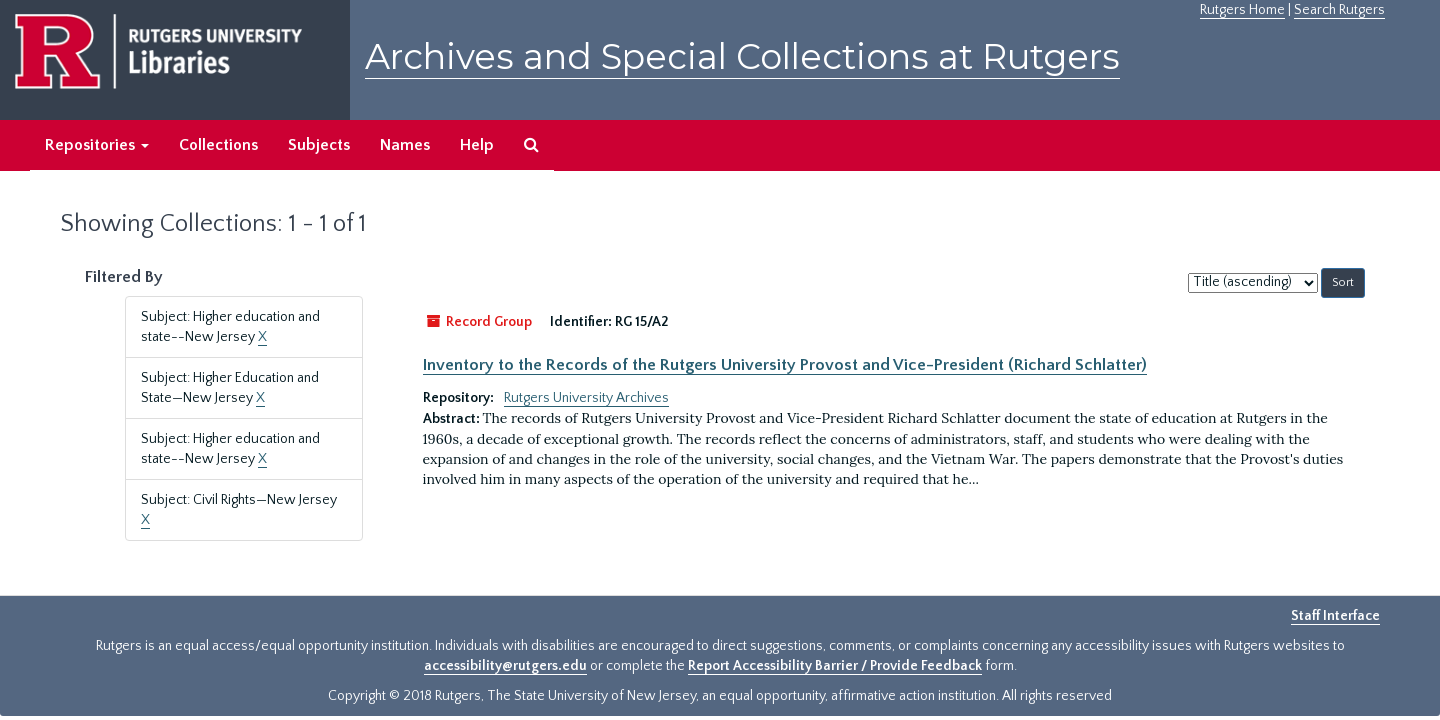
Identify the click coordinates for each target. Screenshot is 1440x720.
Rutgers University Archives (586, 398)
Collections (218, 145)
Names (405, 145)
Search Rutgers (1339, 10)
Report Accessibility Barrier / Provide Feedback (835, 666)
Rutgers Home (1242, 10)
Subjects (319, 145)
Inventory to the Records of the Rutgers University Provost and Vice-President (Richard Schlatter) (785, 365)
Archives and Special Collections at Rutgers (742, 56)
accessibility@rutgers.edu (505, 666)
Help (477, 145)
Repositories (97, 145)
